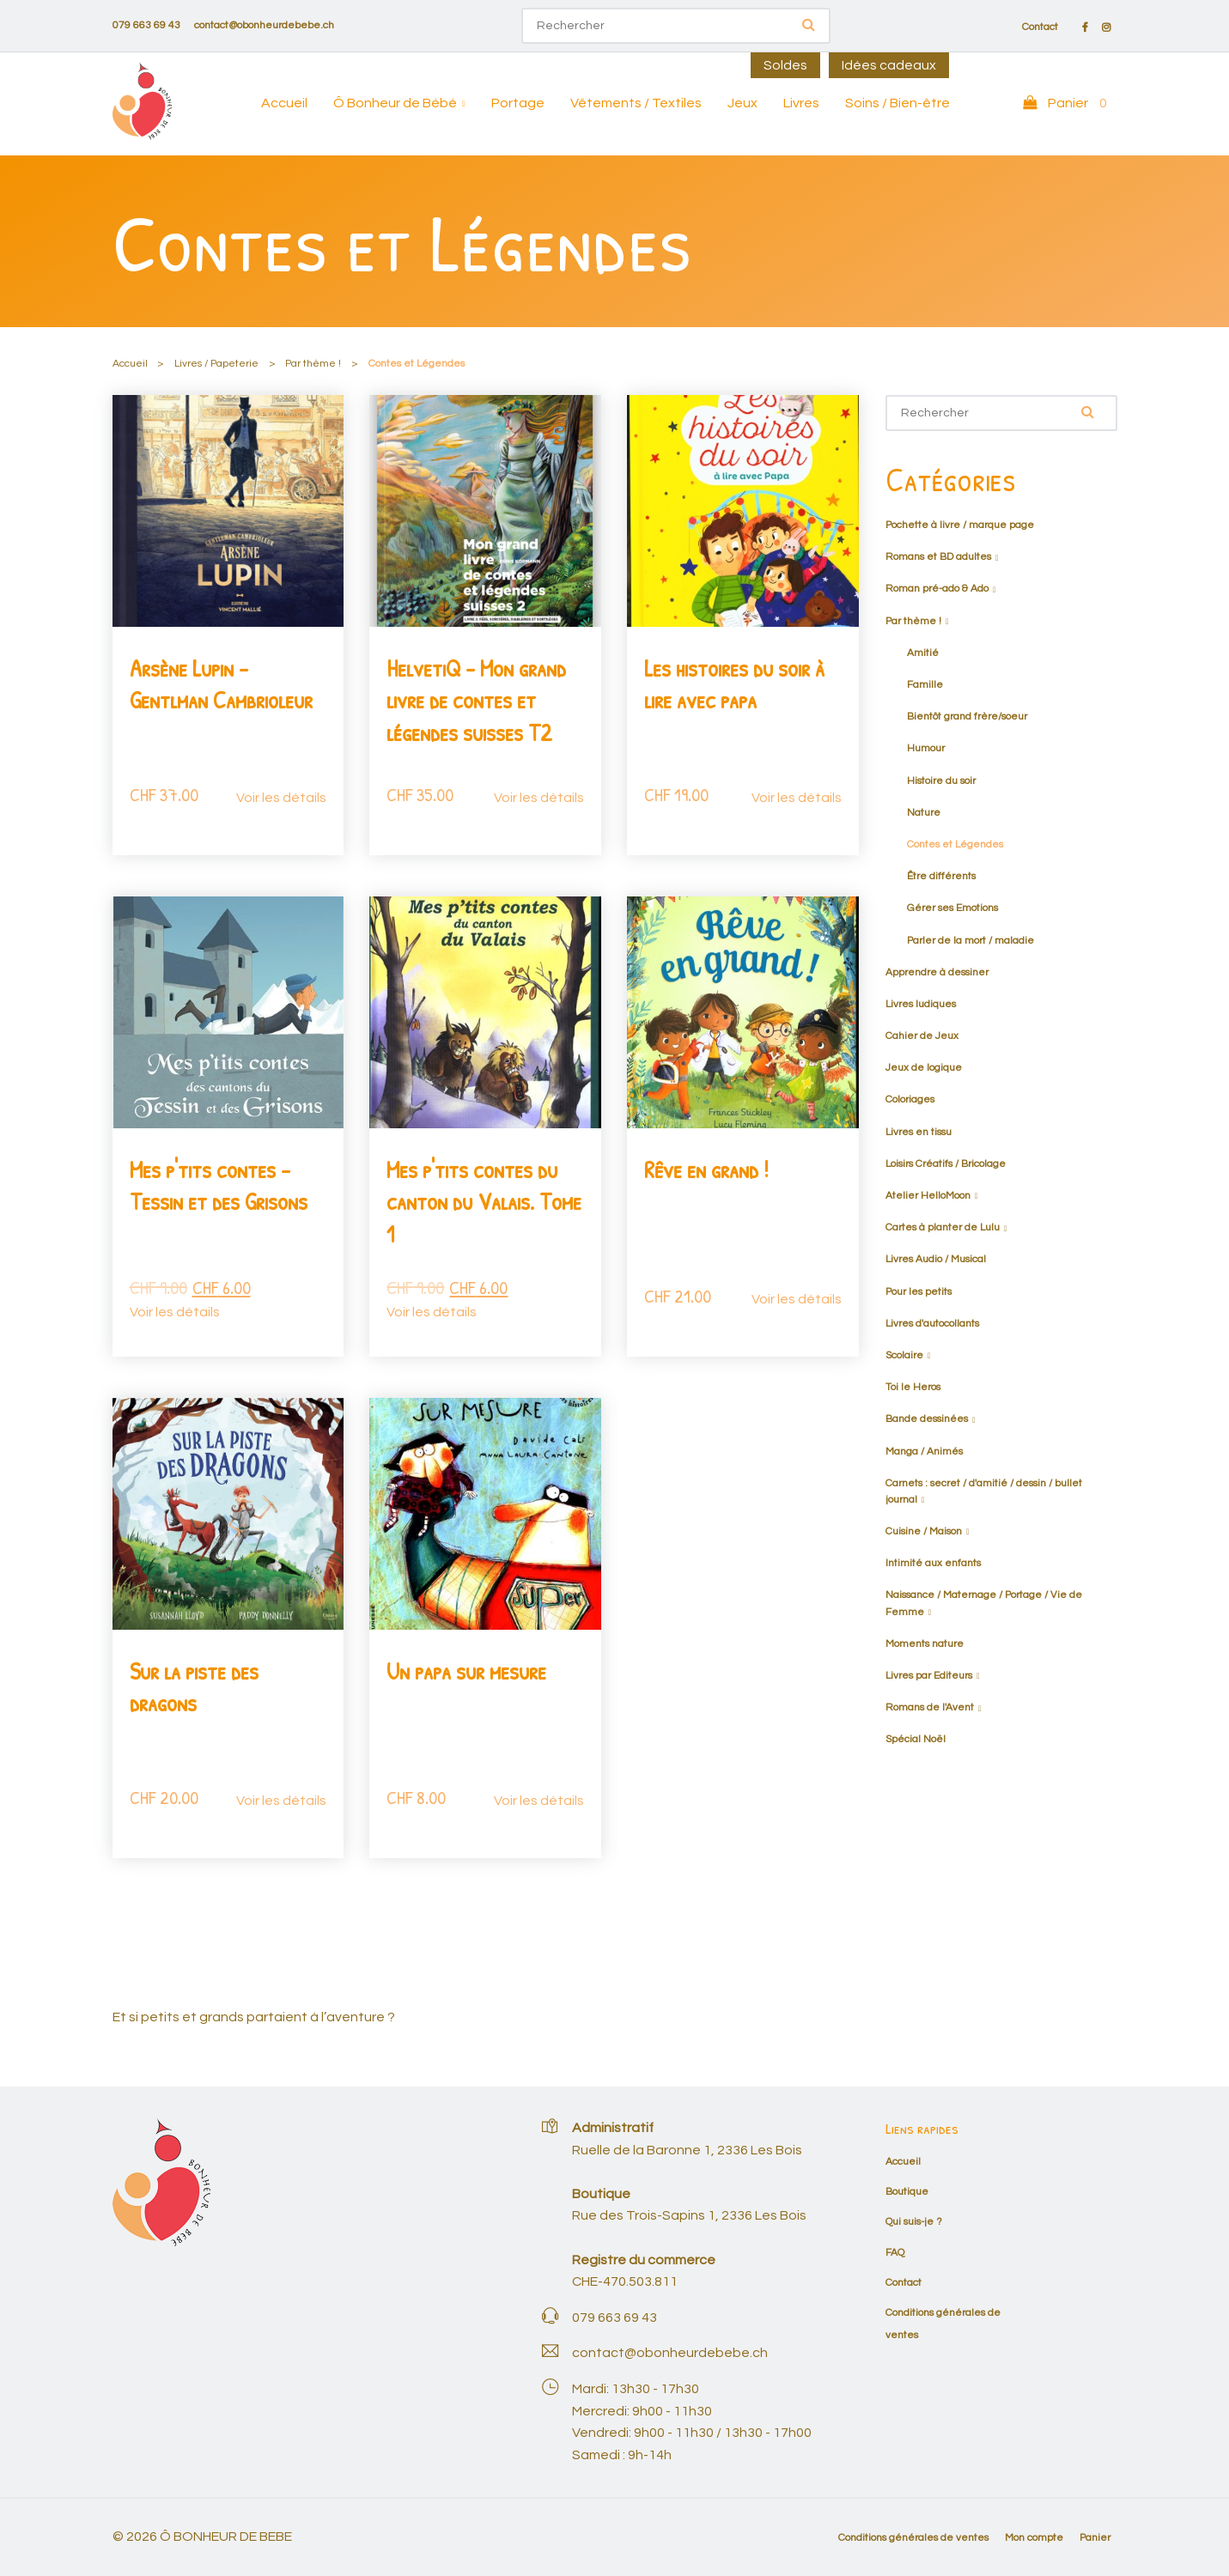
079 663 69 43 (146, 25)
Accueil (284, 103)
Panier (1095, 2537)
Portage (518, 103)
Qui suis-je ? (913, 2221)
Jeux (742, 103)
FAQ (894, 2252)
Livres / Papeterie (216, 363)
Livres (801, 103)
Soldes (785, 65)
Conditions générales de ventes (913, 2537)
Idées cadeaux (889, 65)
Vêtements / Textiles (636, 103)
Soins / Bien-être (897, 103)
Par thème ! (313, 363)
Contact (1040, 27)
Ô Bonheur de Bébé (395, 103)
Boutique (906, 2191)
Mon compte (1034, 2537)
